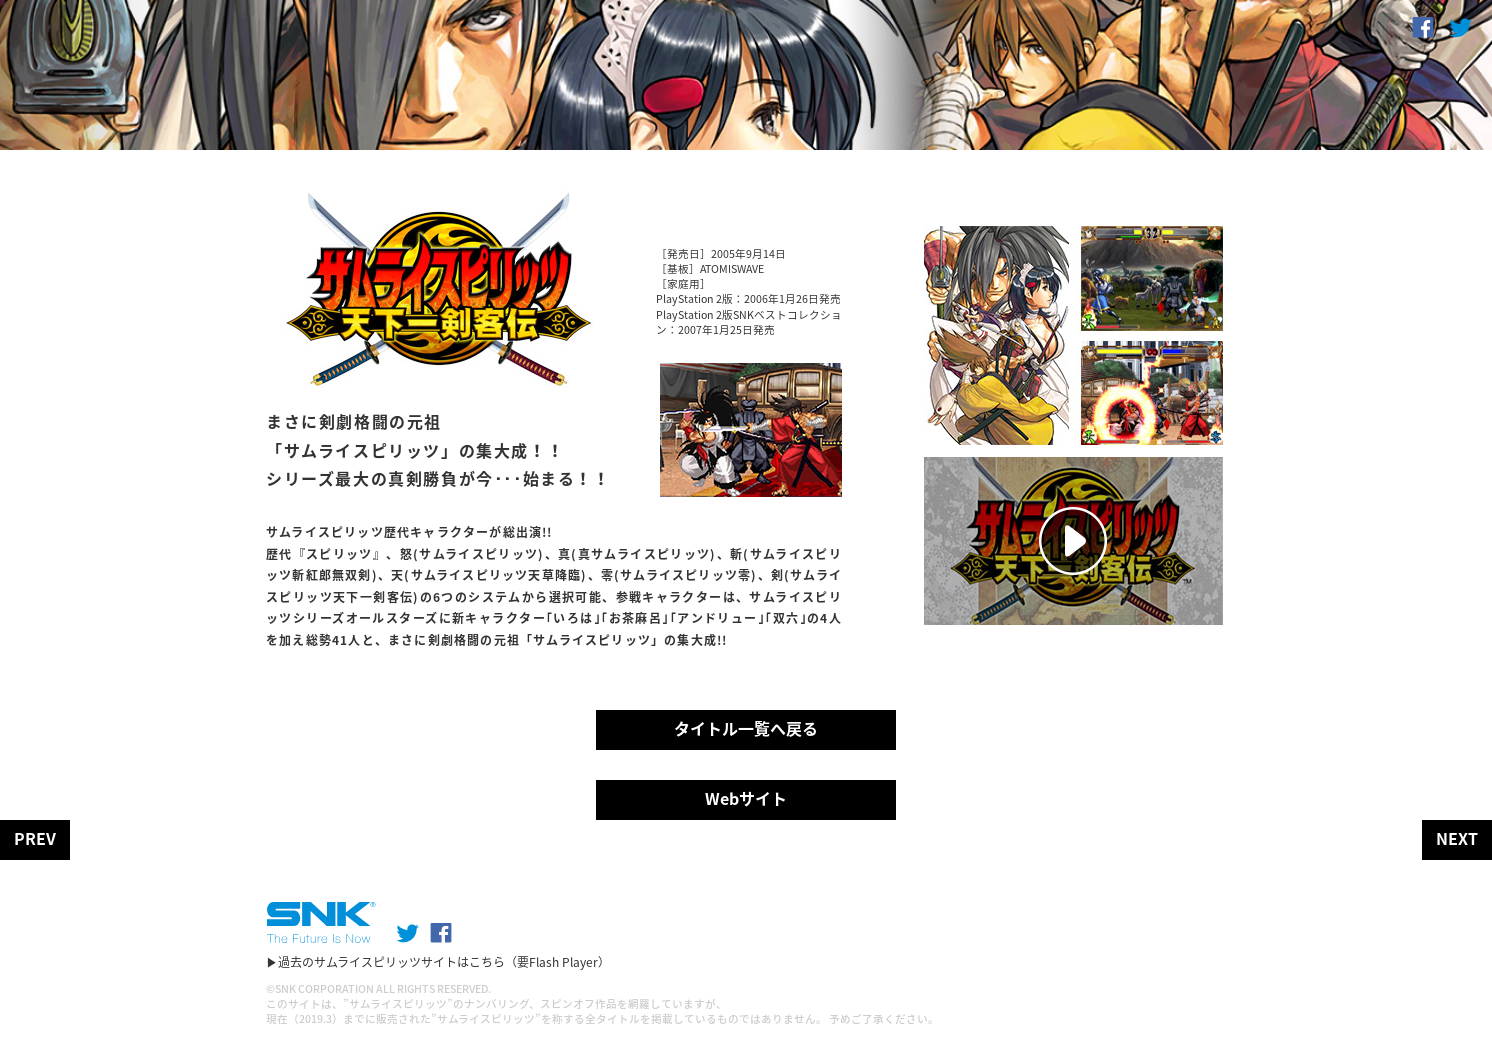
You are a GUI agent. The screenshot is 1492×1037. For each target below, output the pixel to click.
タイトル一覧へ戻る (746, 728)
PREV (35, 838)
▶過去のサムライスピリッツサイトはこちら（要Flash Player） (438, 962)
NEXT (1457, 838)
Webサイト (746, 798)
